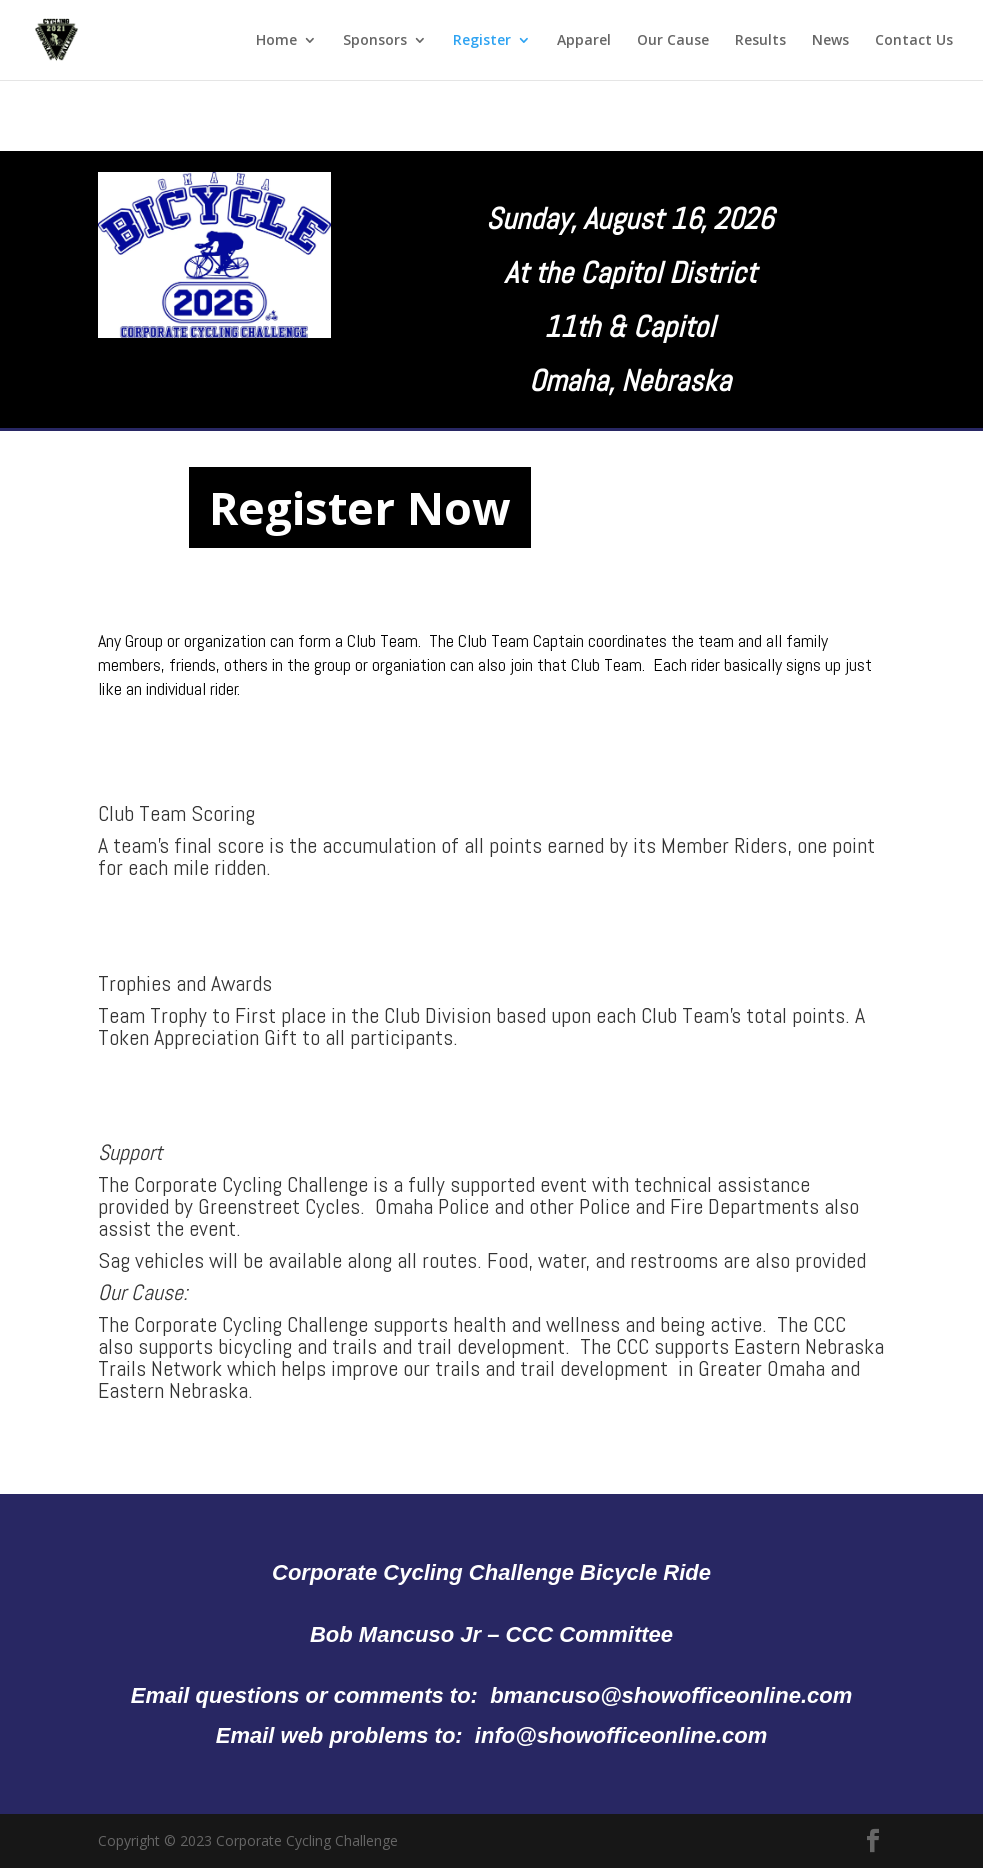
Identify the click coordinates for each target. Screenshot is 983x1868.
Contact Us (914, 41)
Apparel (584, 41)
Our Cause (673, 41)
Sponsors (375, 41)
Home (276, 41)
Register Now (360, 507)
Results (760, 41)
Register (482, 41)
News (830, 41)
